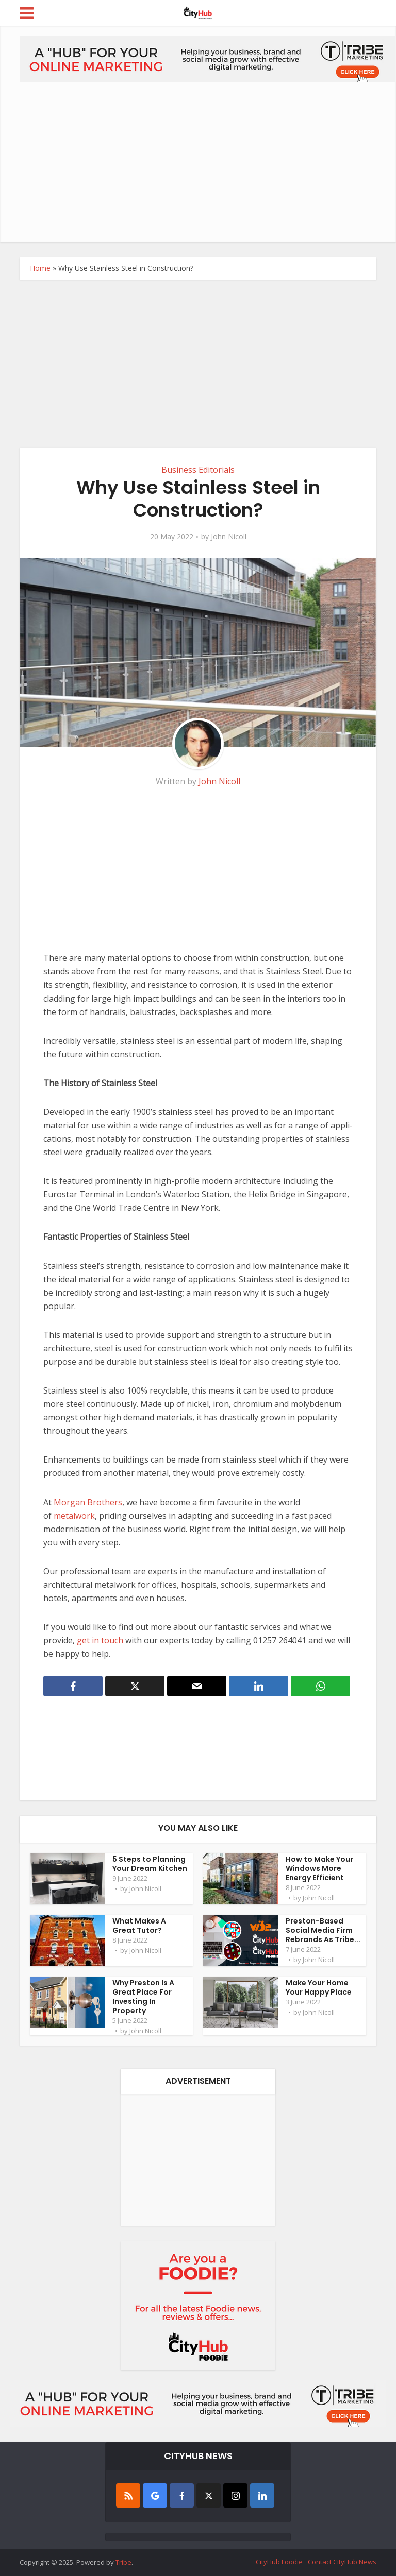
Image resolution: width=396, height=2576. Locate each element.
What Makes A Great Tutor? (139, 1925)
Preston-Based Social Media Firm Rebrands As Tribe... (323, 1930)
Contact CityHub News (342, 2561)
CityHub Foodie (279, 2561)
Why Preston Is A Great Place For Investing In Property (143, 1997)
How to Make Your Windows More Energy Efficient (319, 1868)
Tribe (123, 2562)
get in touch (100, 1640)
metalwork (74, 1515)
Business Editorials (198, 469)
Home (40, 268)
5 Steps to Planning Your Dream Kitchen (149, 1864)
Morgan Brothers (88, 1502)
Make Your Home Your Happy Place (319, 1987)
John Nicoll (228, 536)
